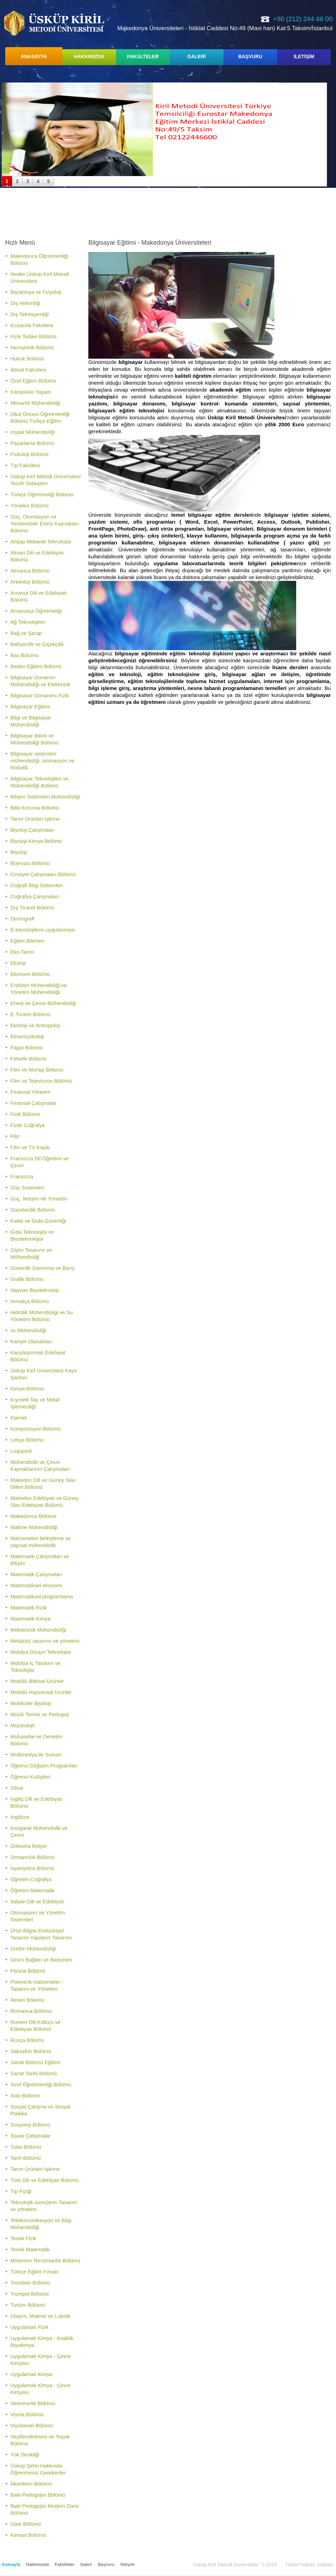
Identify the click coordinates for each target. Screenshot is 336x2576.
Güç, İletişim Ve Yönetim (38, 1199)
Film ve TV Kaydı (30, 1147)
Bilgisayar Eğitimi (30, 706)
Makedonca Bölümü (33, 1516)
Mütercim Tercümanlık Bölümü (45, 2260)
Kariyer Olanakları (31, 1341)
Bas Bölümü (24, 655)
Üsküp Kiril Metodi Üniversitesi (53, 23)
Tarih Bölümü (25, 2158)
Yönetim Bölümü (29, 505)
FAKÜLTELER (143, 56)
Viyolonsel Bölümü (31, 2425)
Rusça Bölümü (27, 2040)
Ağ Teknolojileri (27, 622)
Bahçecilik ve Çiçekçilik (37, 644)
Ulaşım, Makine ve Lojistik (40, 2316)
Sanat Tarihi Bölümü (33, 2073)
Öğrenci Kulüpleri (30, 1777)
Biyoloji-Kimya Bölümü (36, 841)
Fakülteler (64, 2564)
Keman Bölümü (28, 2535)
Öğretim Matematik (32, 1890)
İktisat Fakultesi (28, 370)
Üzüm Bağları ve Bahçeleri (41, 1960)
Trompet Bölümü (29, 2294)
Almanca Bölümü (30, 571)
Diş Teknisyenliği (29, 314)
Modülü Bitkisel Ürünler (37, 1681)
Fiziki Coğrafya (27, 1125)
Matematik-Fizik (28, 1607)
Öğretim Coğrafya (30, 1879)
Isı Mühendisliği (28, 1330)
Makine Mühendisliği (34, 1527)
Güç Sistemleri (27, 1187)
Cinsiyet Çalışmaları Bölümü (43, 874)
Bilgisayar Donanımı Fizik (39, 695)
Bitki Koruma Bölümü (34, 808)
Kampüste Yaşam (30, 392)
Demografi (22, 919)
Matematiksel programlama (41, 1596)
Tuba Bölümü (25, 2147)
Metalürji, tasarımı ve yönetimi (44, 1641)
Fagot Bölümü (26, 1047)
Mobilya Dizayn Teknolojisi (40, 1652)
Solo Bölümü (25, 2095)
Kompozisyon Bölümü (35, 1429)
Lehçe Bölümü (27, 1440)
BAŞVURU (250, 56)
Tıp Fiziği (21, 2191)
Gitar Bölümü (25, 2524)
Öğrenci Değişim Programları (43, 1766)
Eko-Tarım (22, 952)
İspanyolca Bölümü (32, 1868)
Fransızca (21, 1176)
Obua (16, 1788)
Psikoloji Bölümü (29, 454)
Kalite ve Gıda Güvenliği (38, 1221)
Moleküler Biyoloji (30, 1703)
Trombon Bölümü (30, 2283)
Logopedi (21, 1451)
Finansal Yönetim (30, 1092)
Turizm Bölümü (27, 2305)
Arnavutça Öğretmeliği (36, 611)
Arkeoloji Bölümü (30, 582)
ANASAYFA (34, 56)
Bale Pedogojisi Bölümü (37, 2495)
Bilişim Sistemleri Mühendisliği (45, 797)
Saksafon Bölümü (30, 2051)
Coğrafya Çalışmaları (34, 896)
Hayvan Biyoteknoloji (34, 1290)
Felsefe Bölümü (28, 1059)
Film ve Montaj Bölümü (36, 1070)
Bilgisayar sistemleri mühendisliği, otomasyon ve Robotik (42, 760)
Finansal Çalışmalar (33, 1103)
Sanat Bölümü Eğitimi (35, 2062)
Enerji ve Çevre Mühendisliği (43, 1003)
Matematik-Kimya (30, 1619)
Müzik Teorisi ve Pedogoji (39, 1714)
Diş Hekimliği (25, 303)
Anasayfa (11, 2564)
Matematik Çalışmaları (36, 1574)
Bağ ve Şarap (26, 633)
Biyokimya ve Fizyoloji (35, 292)
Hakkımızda (37, 2564)
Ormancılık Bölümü (32, 1857)
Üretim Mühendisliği (33, 1948)
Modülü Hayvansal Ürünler (41, 1692)
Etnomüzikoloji (27, 1036)
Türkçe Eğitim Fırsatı (34, 2271)
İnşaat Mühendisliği (32, 432)
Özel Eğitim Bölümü (33, 381)
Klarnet (18, 1418)
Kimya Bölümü (27, 1388)
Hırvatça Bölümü (29, 1301)
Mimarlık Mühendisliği (35, 403)
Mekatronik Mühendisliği (38, 1630)
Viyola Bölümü (27, 2414)
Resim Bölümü (27, 2000)
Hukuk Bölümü (27, 358)
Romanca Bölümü (31, 2011)
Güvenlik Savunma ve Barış (42, 1268)
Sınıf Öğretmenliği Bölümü (40, 2084)
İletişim (128, 2564)
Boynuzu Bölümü (30, 863)
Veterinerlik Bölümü (32, 2403)
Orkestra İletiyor (28, 1846)
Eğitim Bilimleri (27, 941)
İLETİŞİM (304, 56)
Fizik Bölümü (25, 1114)
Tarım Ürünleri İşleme (35, 819)
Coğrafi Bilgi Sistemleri (36, 885)
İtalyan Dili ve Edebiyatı (37, 1901)
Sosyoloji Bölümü (30, 2125)
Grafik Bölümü (26, 1279)
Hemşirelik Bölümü (32, 347)
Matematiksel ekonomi (36, 1585)
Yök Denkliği (24, 2454)
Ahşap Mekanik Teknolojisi (40, 541)
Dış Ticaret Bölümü (32, 907)
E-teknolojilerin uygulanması (43, 930)
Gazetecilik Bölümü (32, 1210)
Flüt (14, 1136)
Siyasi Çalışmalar (30, 2136)
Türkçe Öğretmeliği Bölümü (41, 494)
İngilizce (19, 1817)
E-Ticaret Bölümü (30, 1014)
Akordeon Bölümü (31, 2484)
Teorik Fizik (23, 2238)
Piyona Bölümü (27, 1971)
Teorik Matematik (30, 2249)
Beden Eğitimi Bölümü (36, 666)
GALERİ (196, 56)
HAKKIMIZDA (89, 56)
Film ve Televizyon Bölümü (41, 1081)
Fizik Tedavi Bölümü (33, 336)
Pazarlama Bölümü (32, 443)
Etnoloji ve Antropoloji (35, 1025)
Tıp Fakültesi (25, 465)
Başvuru (106, 2564)
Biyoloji (18, 852)
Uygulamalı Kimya (31, 2374)
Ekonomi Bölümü (30, 974)
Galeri (86, 2564)
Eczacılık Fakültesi (31, 325)
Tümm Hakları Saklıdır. (309, 2564)
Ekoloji (18, 963)
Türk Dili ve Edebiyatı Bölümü (44, 2180)
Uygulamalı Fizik (29, 2327)
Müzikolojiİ (22, 1725)
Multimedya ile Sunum (36, 1754)
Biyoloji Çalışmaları (32, 830)
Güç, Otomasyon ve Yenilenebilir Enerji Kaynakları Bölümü (44, 523)
